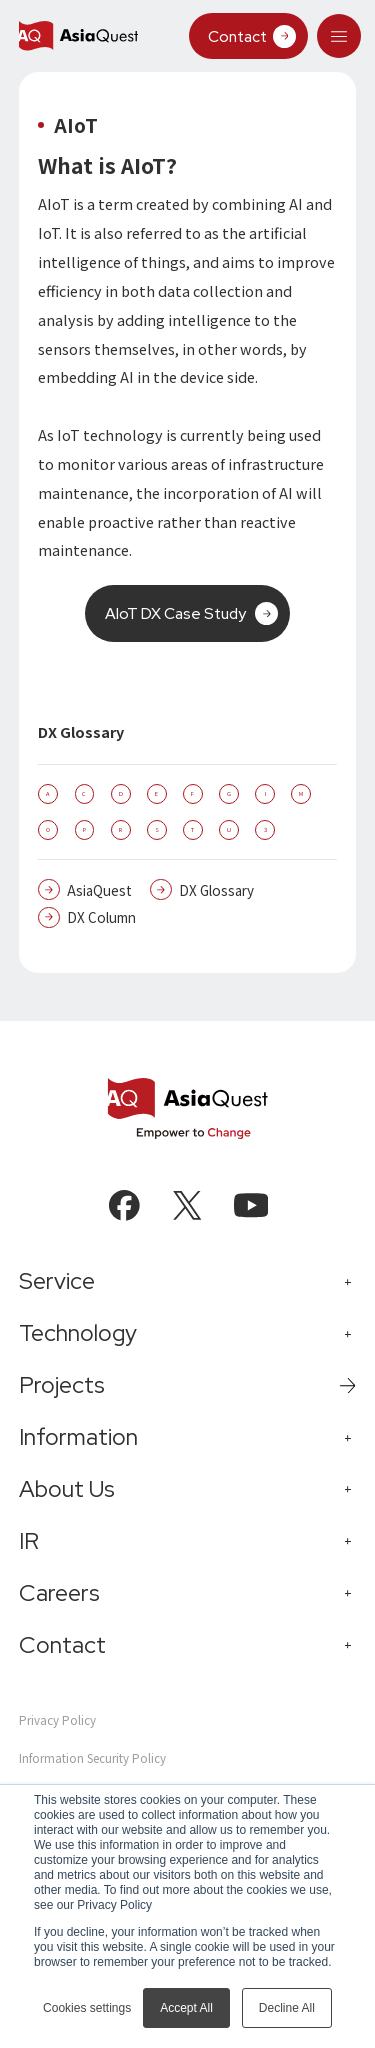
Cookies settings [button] (87, 2008)
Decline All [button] (287, 2008)
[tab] (338, 35)
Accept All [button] (186, 2008)
